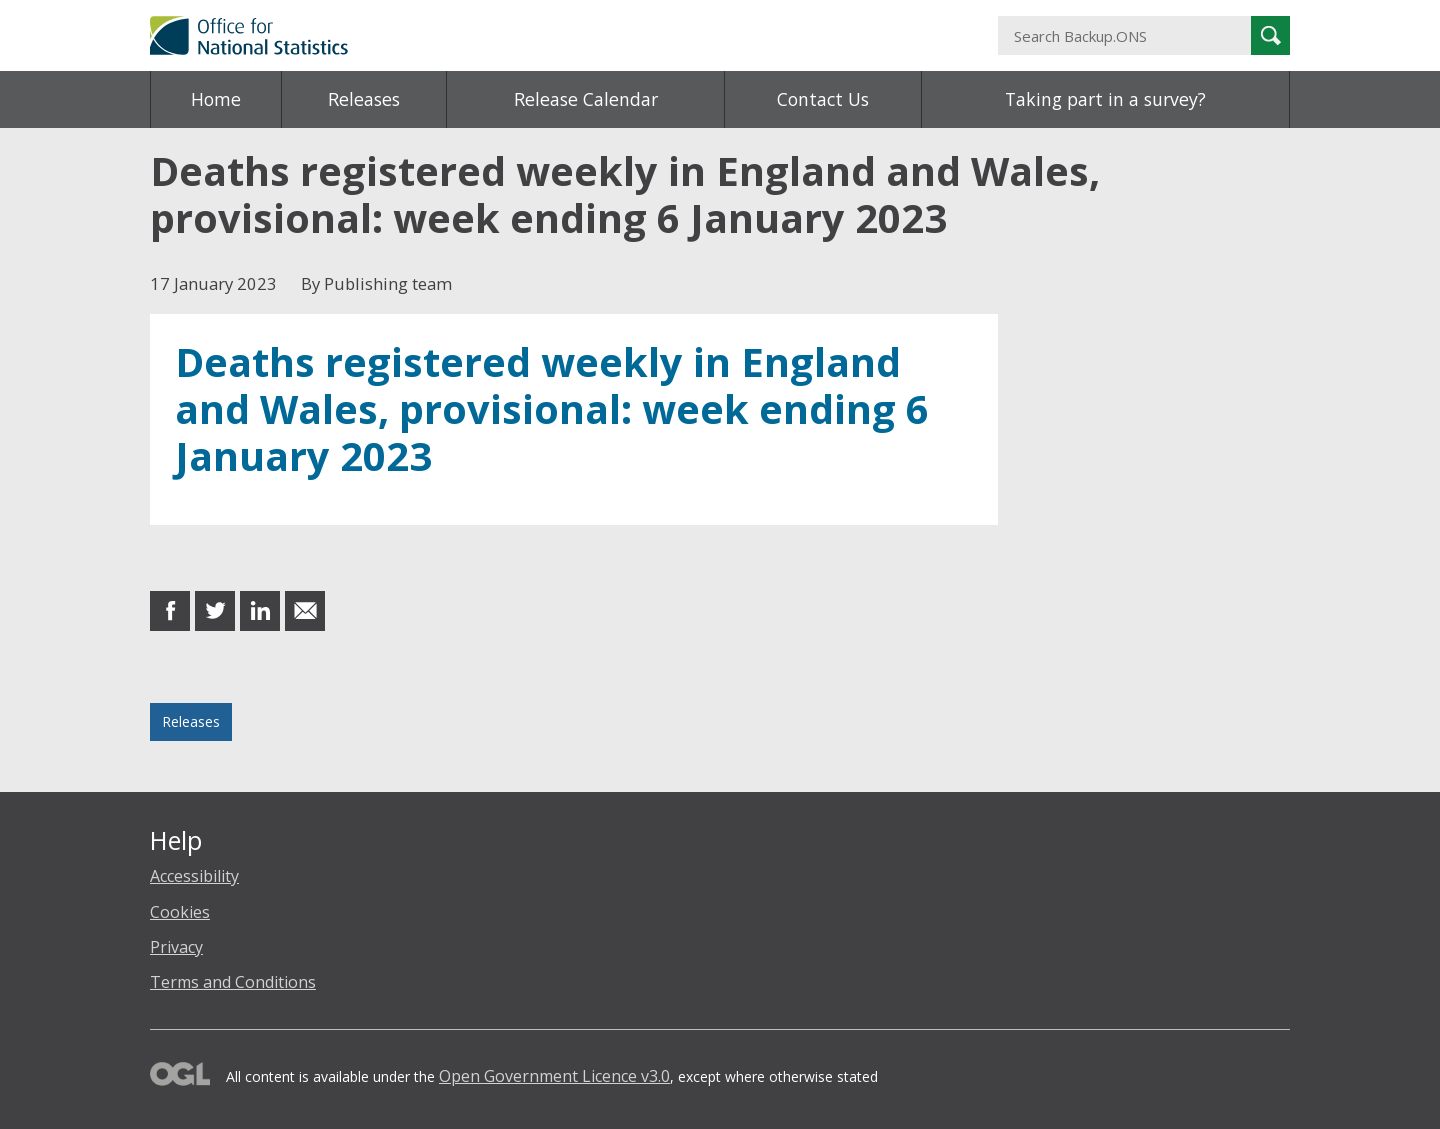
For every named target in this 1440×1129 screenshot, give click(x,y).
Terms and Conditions (233, 982)
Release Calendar (586, 99)
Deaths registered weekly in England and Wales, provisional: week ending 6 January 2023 (552, 409)
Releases (364, 99)
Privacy (176, 947)
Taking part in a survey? (1105, 99)
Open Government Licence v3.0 (554, 1076)
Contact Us (823, 99)
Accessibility (194, 876)
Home (216, 99)
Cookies (180, 912)
